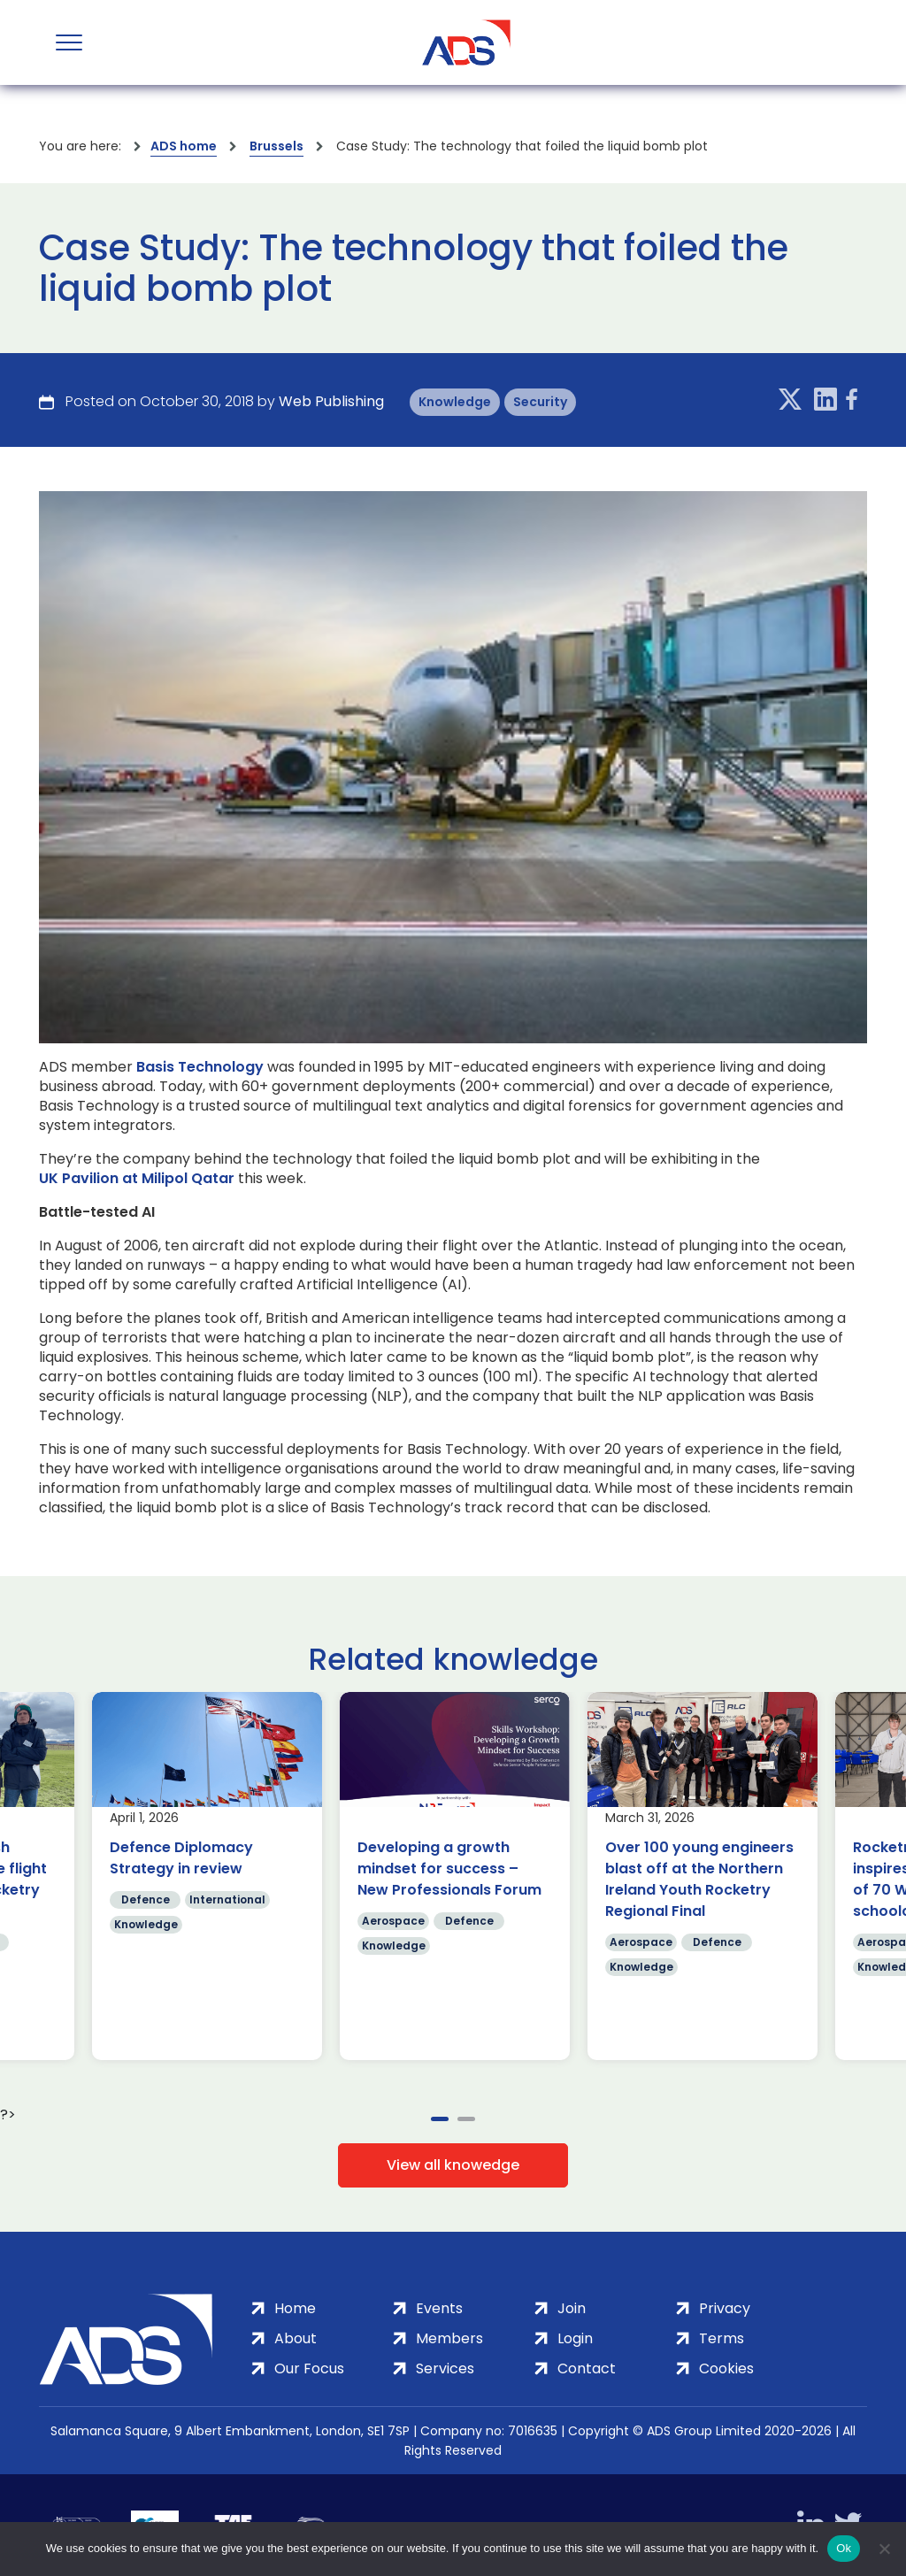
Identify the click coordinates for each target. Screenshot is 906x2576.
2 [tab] (466, 2119)
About (295, 2338)
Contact (586, 2368)
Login (575, 2338)
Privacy (724, 2308)
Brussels (276, 146)
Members (449, 2338)
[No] (884, 2548)
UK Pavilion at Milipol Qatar (136, 1178)
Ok (843, 2548)
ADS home (183, 146)
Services (445, 2368)
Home (295, 2308)
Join (571, 2308)
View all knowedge (453, 2165)
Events (439, 2308)
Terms (721, 2338)
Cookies (726, 2368)
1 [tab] (440, 2119)
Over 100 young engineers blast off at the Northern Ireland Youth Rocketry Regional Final (699, 1879)
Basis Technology (200, 1067)
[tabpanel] (207, 1876)
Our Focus (309, 2368)
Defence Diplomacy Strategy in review (181, 1858)
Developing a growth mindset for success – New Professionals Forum (449, 1868)
